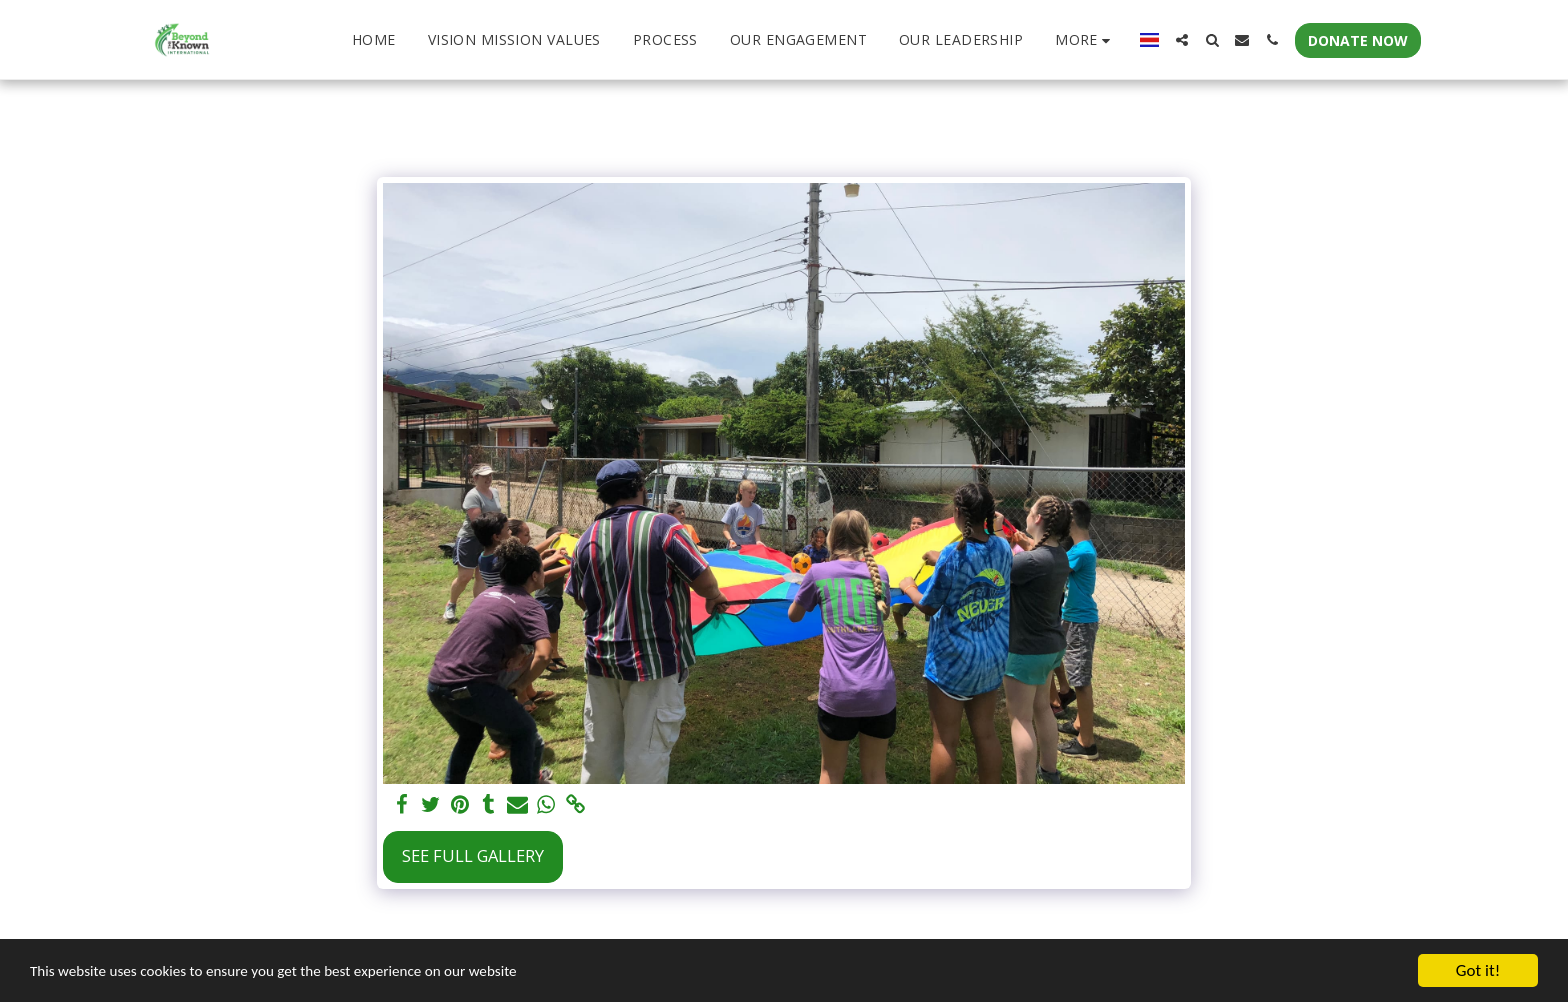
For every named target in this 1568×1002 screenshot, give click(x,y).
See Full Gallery (473, 855)
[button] (1182, 40)
